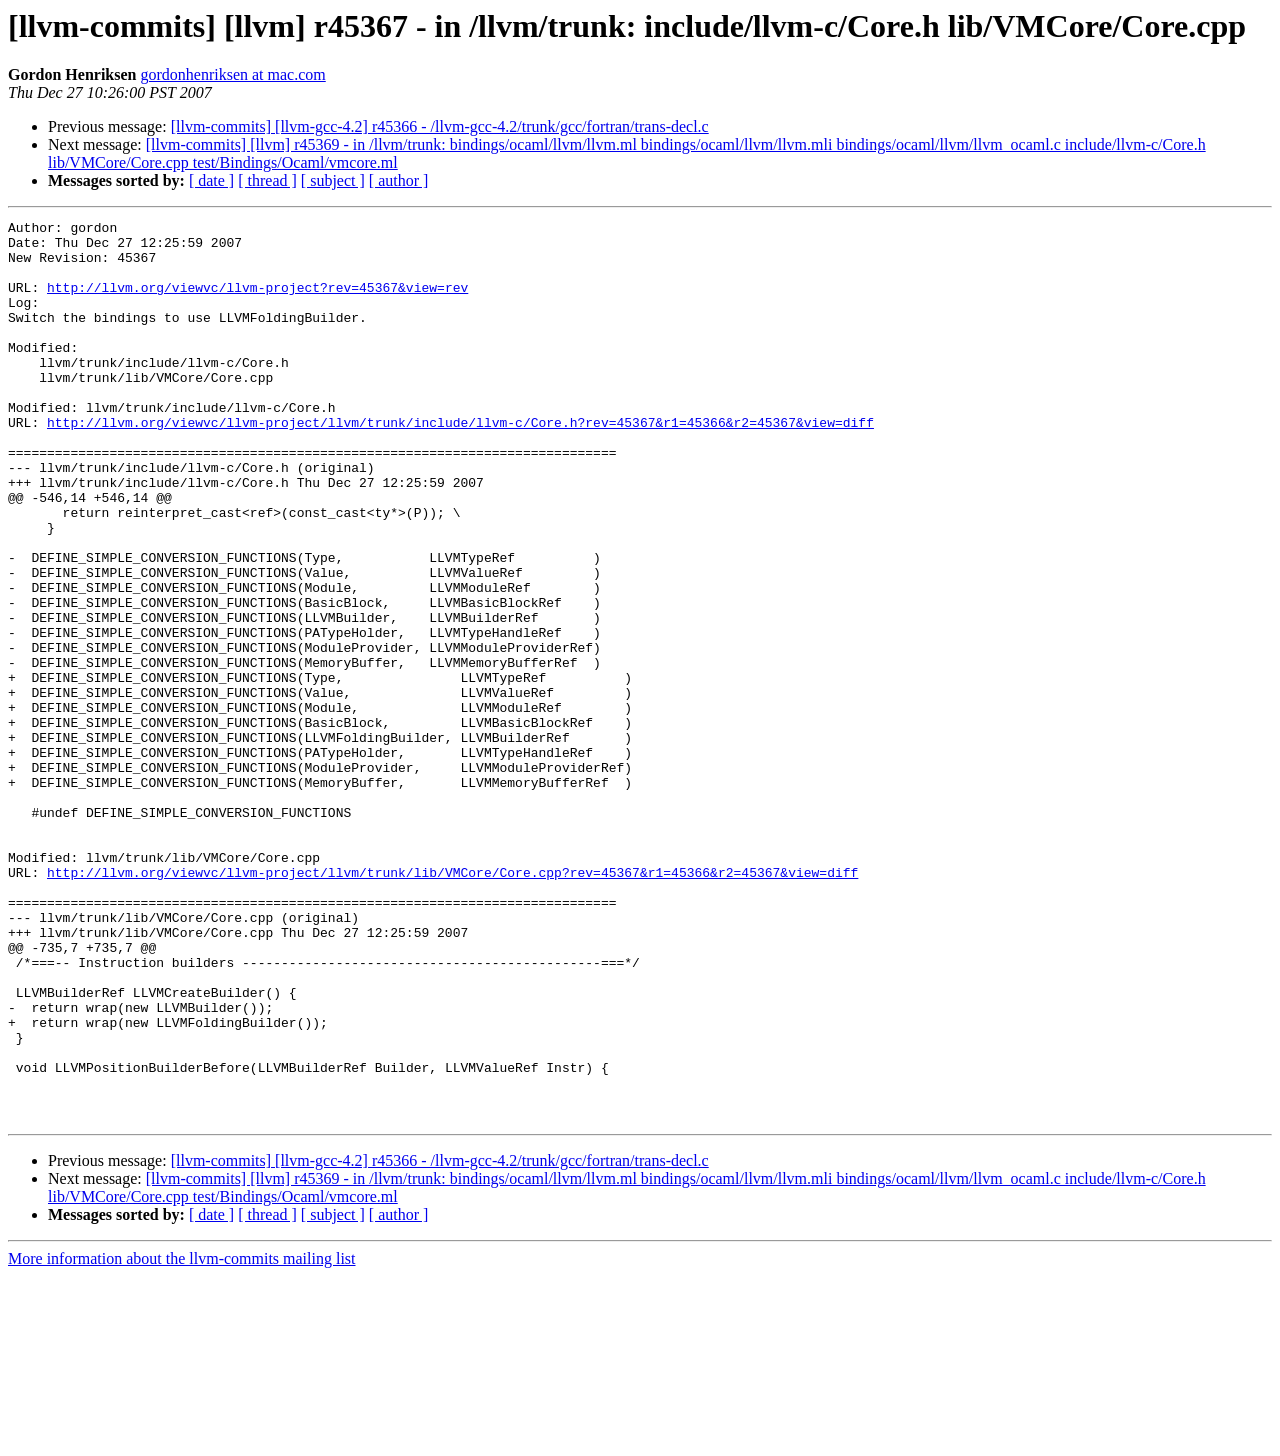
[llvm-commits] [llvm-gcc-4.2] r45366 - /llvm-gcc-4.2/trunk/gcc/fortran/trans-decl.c (440, 126)
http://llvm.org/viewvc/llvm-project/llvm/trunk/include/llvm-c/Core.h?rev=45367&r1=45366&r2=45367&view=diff (460, 464)
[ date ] (211, 180)
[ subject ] (333, 180)
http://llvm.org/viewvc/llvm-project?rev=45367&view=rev (257, 302)
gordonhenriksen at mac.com (232, 74)
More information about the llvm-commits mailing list (182, 1438)
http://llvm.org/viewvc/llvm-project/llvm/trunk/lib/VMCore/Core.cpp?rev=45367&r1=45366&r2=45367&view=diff (452, 1004)
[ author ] (399, 180)
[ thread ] (267, 180)
